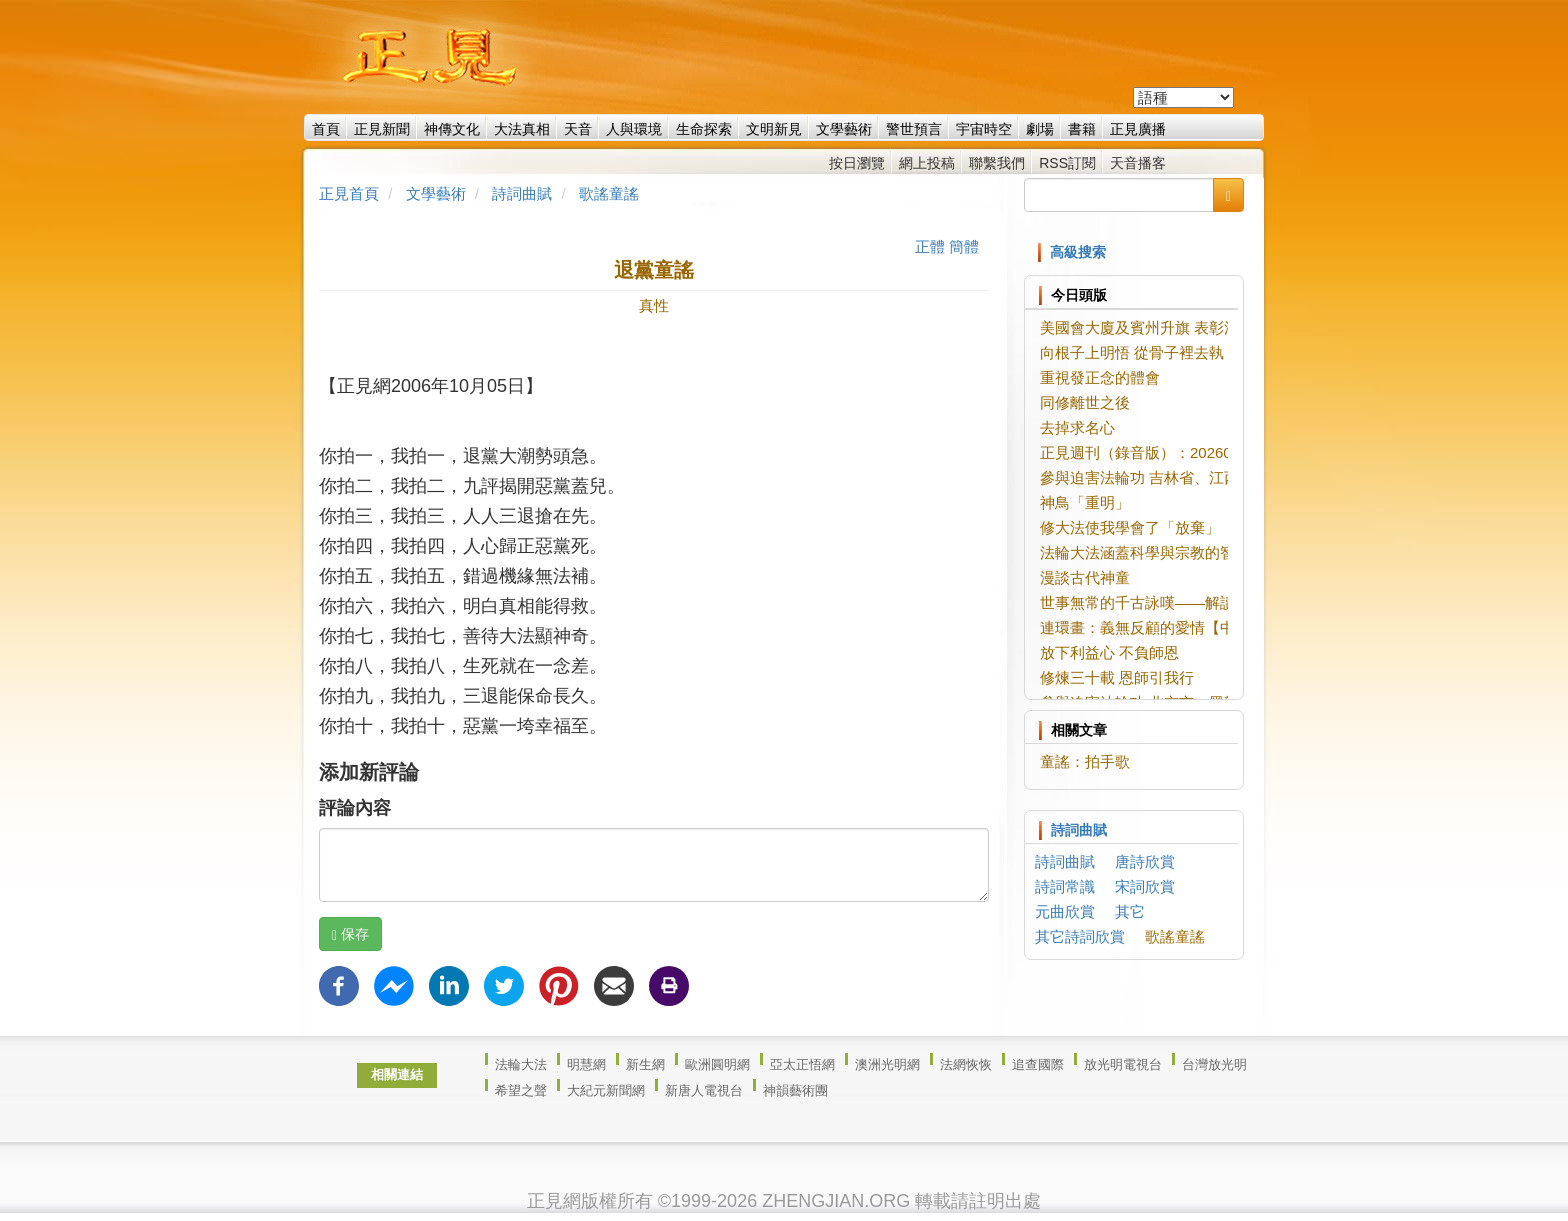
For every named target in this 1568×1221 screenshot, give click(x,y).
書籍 (1082, 129)
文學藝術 (844, 129)
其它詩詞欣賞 (1080, 936)
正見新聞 (382, 129)
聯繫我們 (997, 163)
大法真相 (522, 129)
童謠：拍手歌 (1085, 761)
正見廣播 (1138, 129)
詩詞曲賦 (522, 193)
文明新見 (774, 129)
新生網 (645, 1064)
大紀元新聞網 (606, 1090)
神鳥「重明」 (1085, 502)
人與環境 (634, 129)
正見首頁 (349, 193)
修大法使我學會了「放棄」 (1130, 527)
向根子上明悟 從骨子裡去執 (1132, 352)
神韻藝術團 (795, 1090)
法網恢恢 (966, 1064)
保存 (350, 934)
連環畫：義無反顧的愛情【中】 (1145, 627)
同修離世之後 (1085, 402)
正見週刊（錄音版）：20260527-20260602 (1184, 452)
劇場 (1040, 129)
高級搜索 (1078, 252)
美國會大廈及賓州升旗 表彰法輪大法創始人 (1184, 327)
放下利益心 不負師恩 (1109, 652)
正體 (930, 246)
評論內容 (355, 808)
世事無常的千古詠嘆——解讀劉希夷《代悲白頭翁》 (1212, 602)
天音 (578, 129)
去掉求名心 (1077, 427)
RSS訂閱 (1067, 163)
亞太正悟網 (802, 1064)
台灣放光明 (1214, 1064)
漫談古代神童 (1085, 577)
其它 (1130, 911)
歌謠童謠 (609, 193)
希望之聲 (521, 1090)
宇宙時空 (984, 129)
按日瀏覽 (857, 163)
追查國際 (1038, 1064)
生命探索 (704, 129)
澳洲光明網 (887, 1064)
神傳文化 (452, 129)
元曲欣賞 (1065, 911)
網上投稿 (927, 163)
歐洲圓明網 (717, 1064)
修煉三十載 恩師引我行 (1117, 677)
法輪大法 (521, 1064)
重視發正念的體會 (1100, 377)
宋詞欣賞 (1145, 886)
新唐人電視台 (704, 1090)
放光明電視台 (1123, 1064)
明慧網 (586, 1064)
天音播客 (1138, 163)
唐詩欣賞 (1145, 861)
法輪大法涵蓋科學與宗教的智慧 (1145, 552)
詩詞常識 (1065, 886)
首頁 (326, 129)
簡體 (964, 246)
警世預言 (914, 129)
